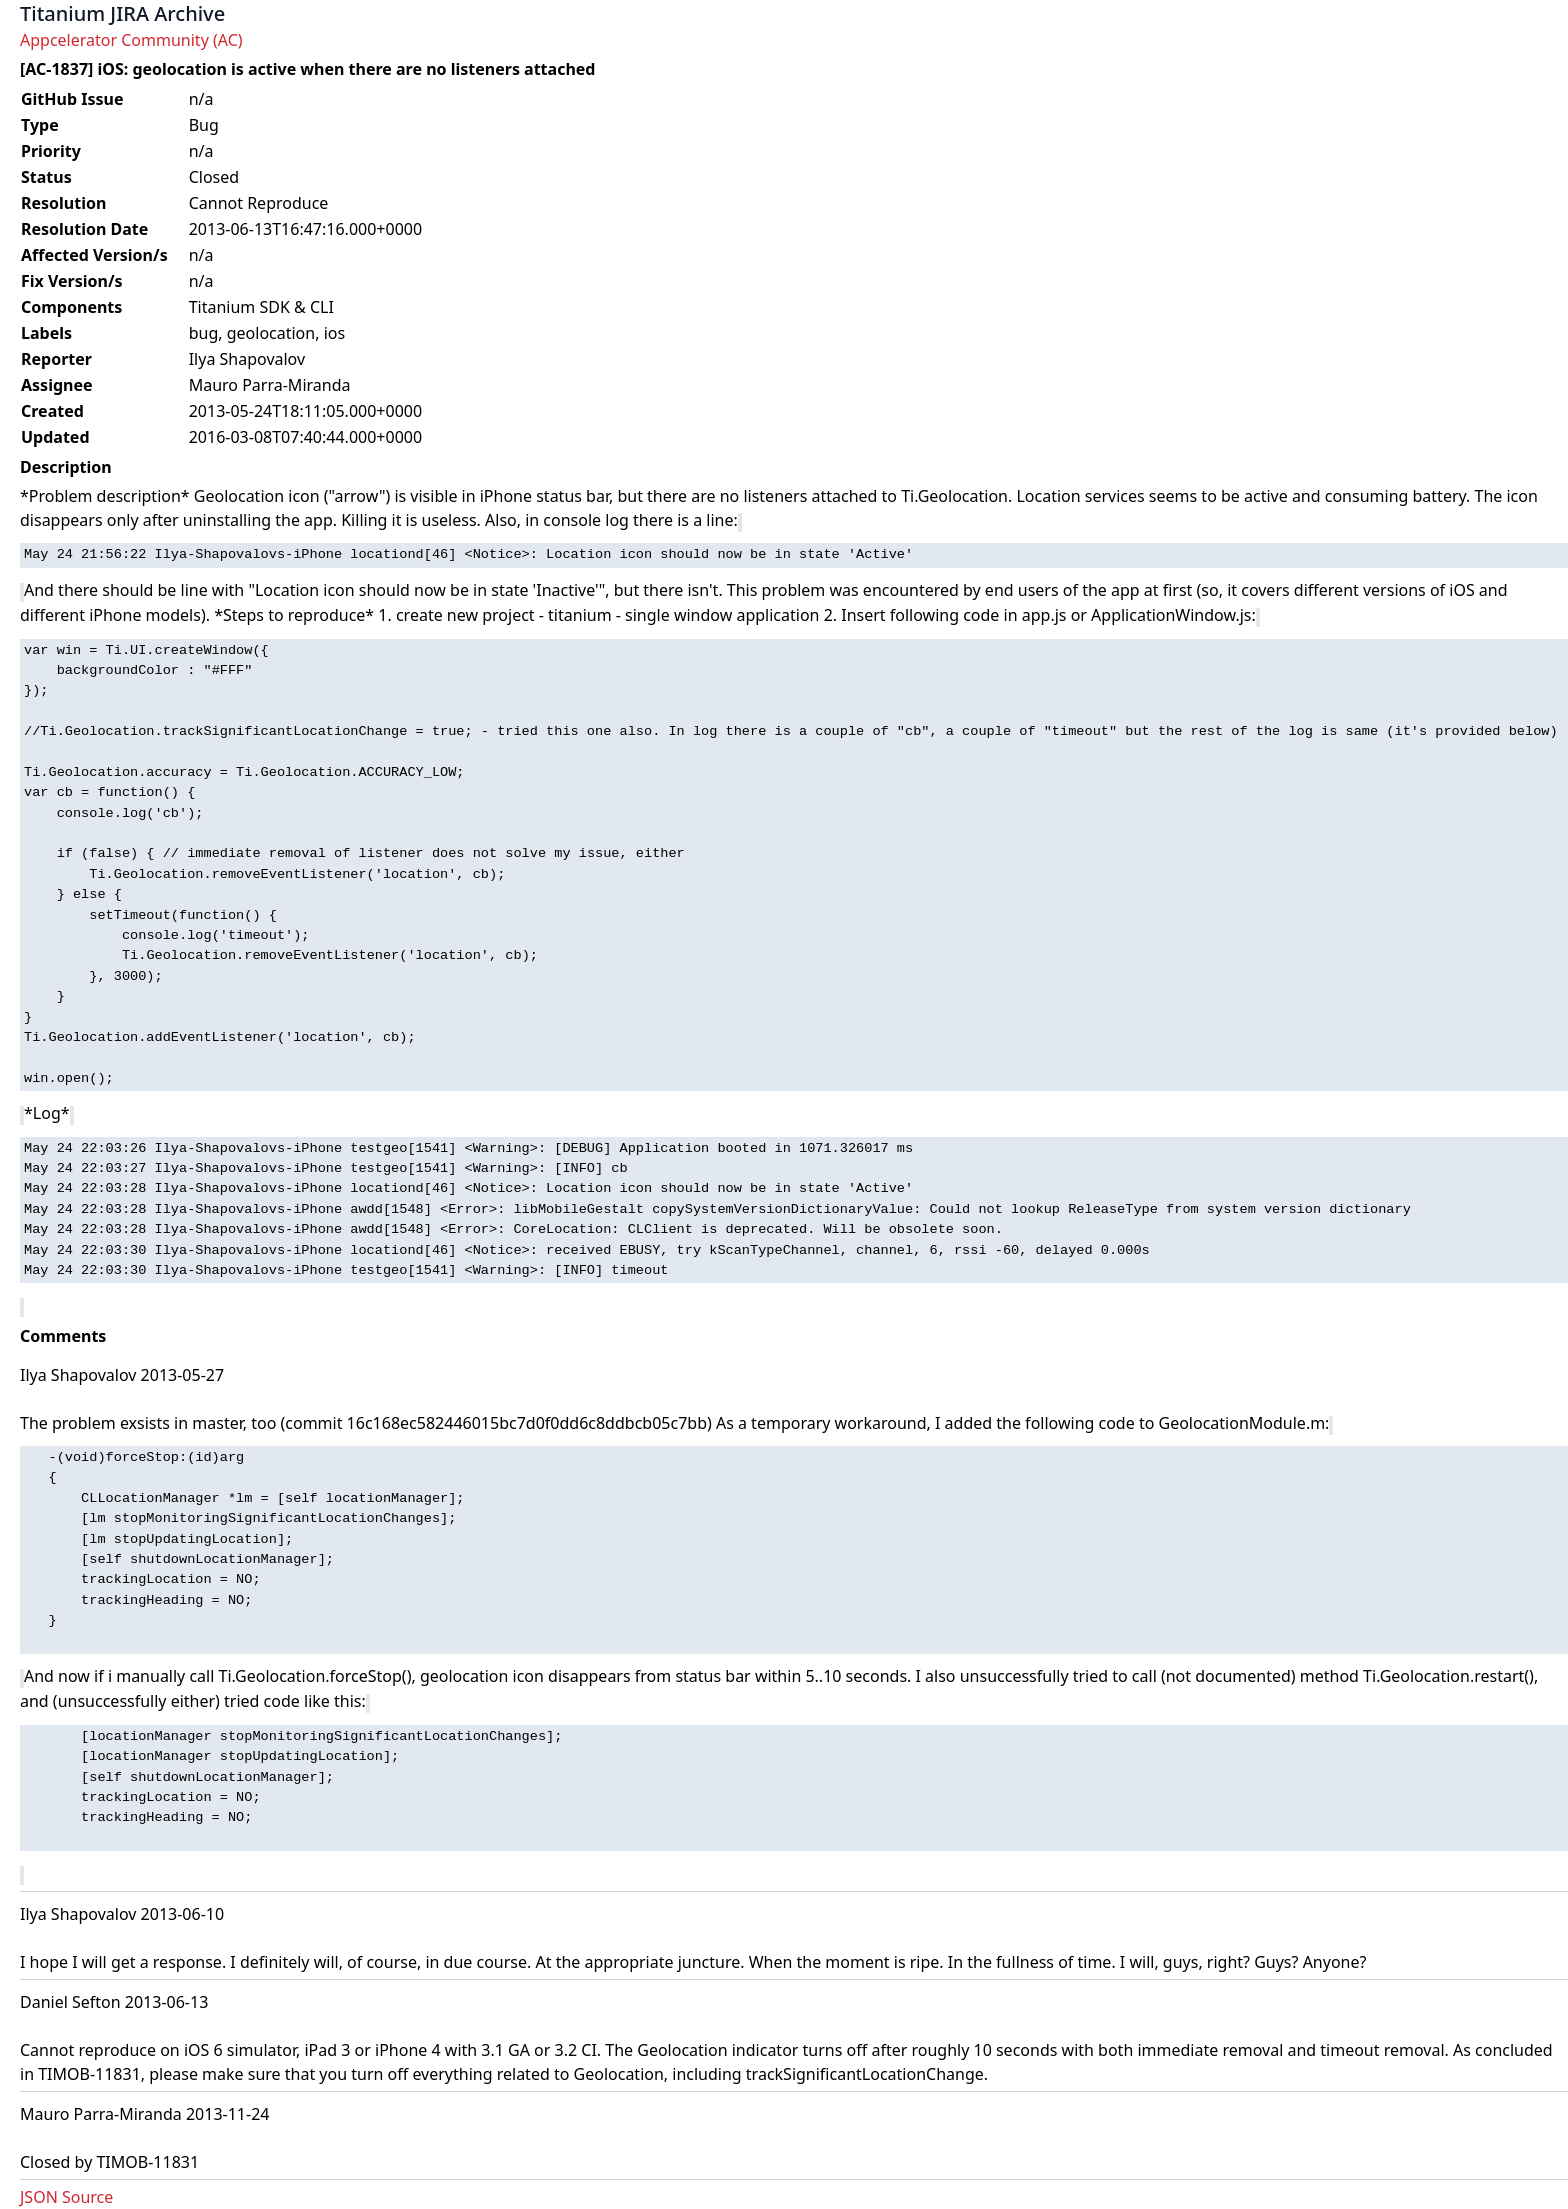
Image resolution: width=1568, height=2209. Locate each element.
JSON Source (66, 2197)
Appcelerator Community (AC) (131, 40)
